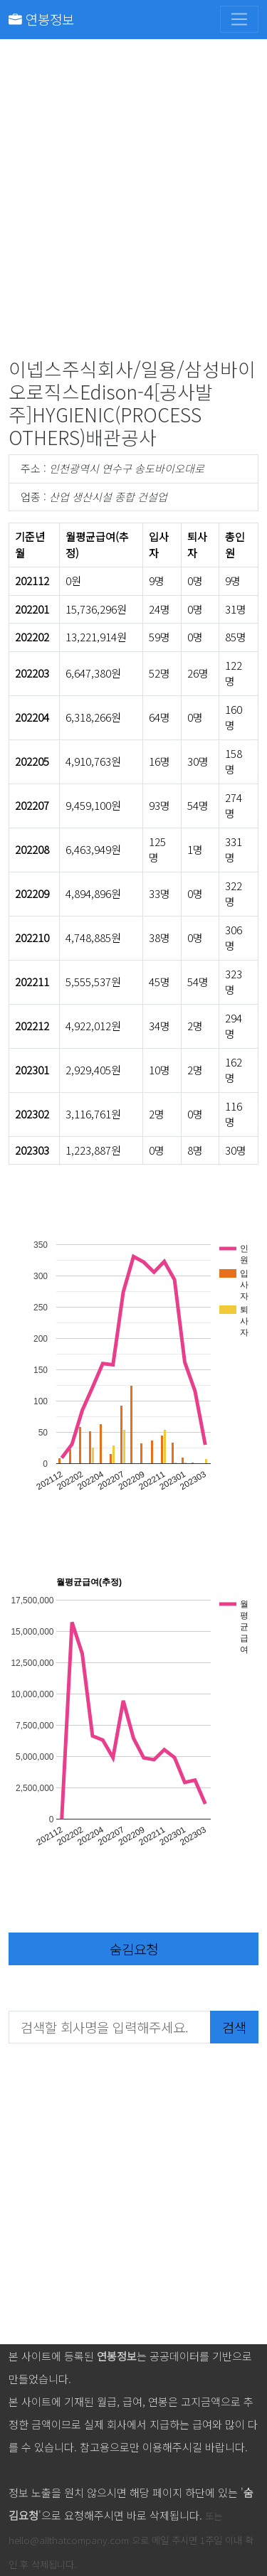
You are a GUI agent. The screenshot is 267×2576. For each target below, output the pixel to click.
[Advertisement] (133, 201)
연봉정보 (41, 18)
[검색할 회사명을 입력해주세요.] (110, 2027)
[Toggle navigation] (239, 19)
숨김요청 (134, 1948)
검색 (234, 2026)
